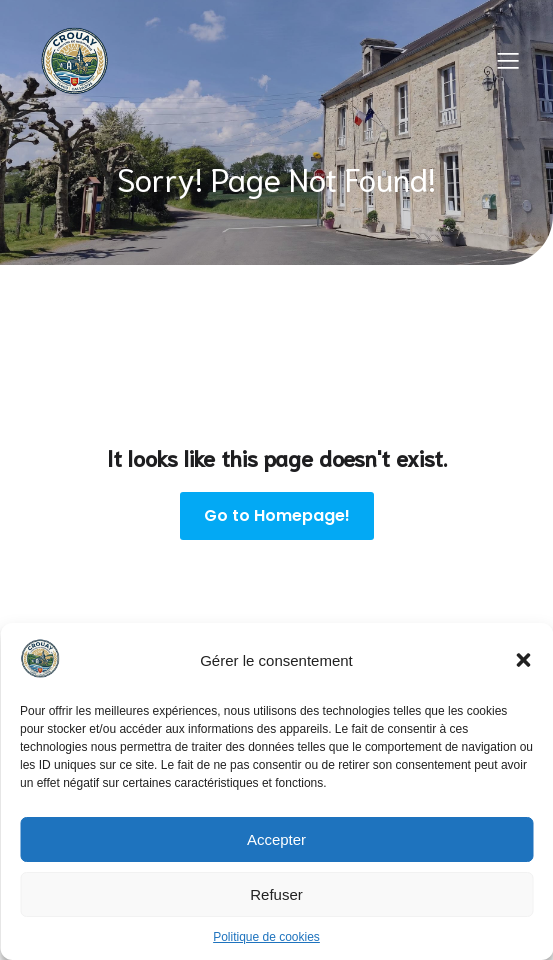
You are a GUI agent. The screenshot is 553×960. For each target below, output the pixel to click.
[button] (523, 660)
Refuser (276, 894)
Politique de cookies (266, 937)
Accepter (276, 839)
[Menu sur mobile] (508, 60)
